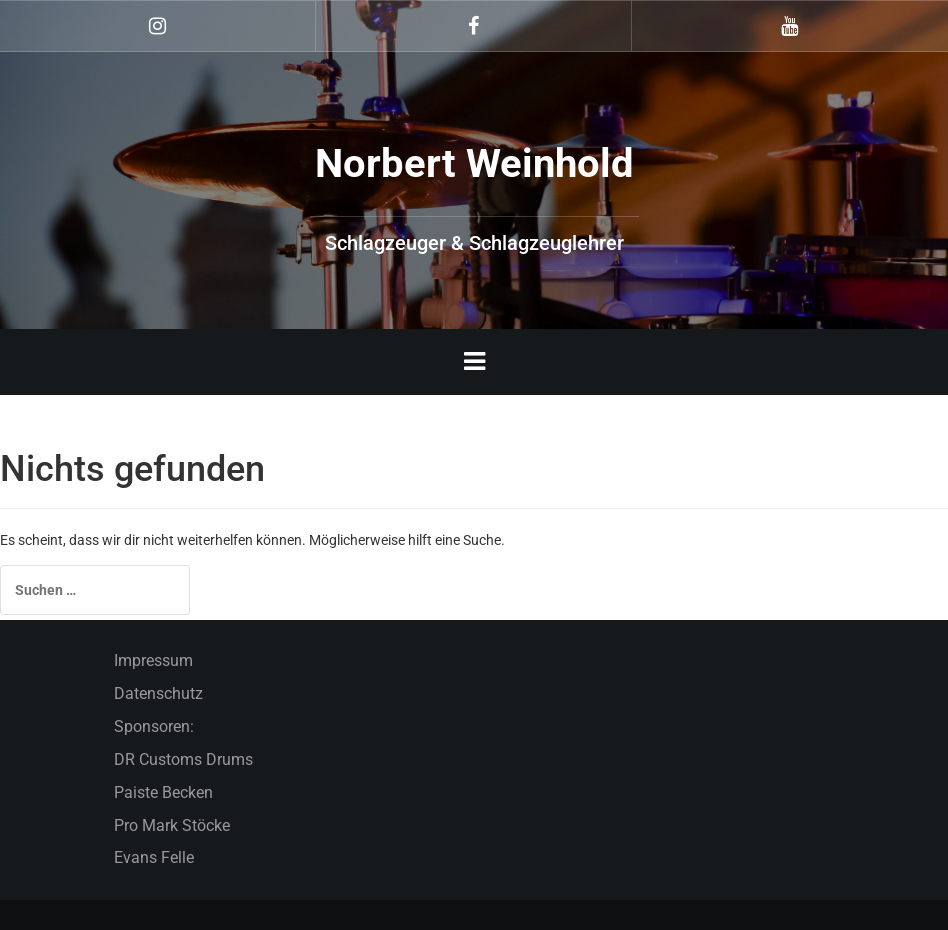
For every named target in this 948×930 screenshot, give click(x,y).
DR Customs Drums (183, 759)
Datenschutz (158, 693)
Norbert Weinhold (474, 163)
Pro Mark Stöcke (172, 825)
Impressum (153, 660)
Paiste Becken (163, 792)
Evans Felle (154, 857)
